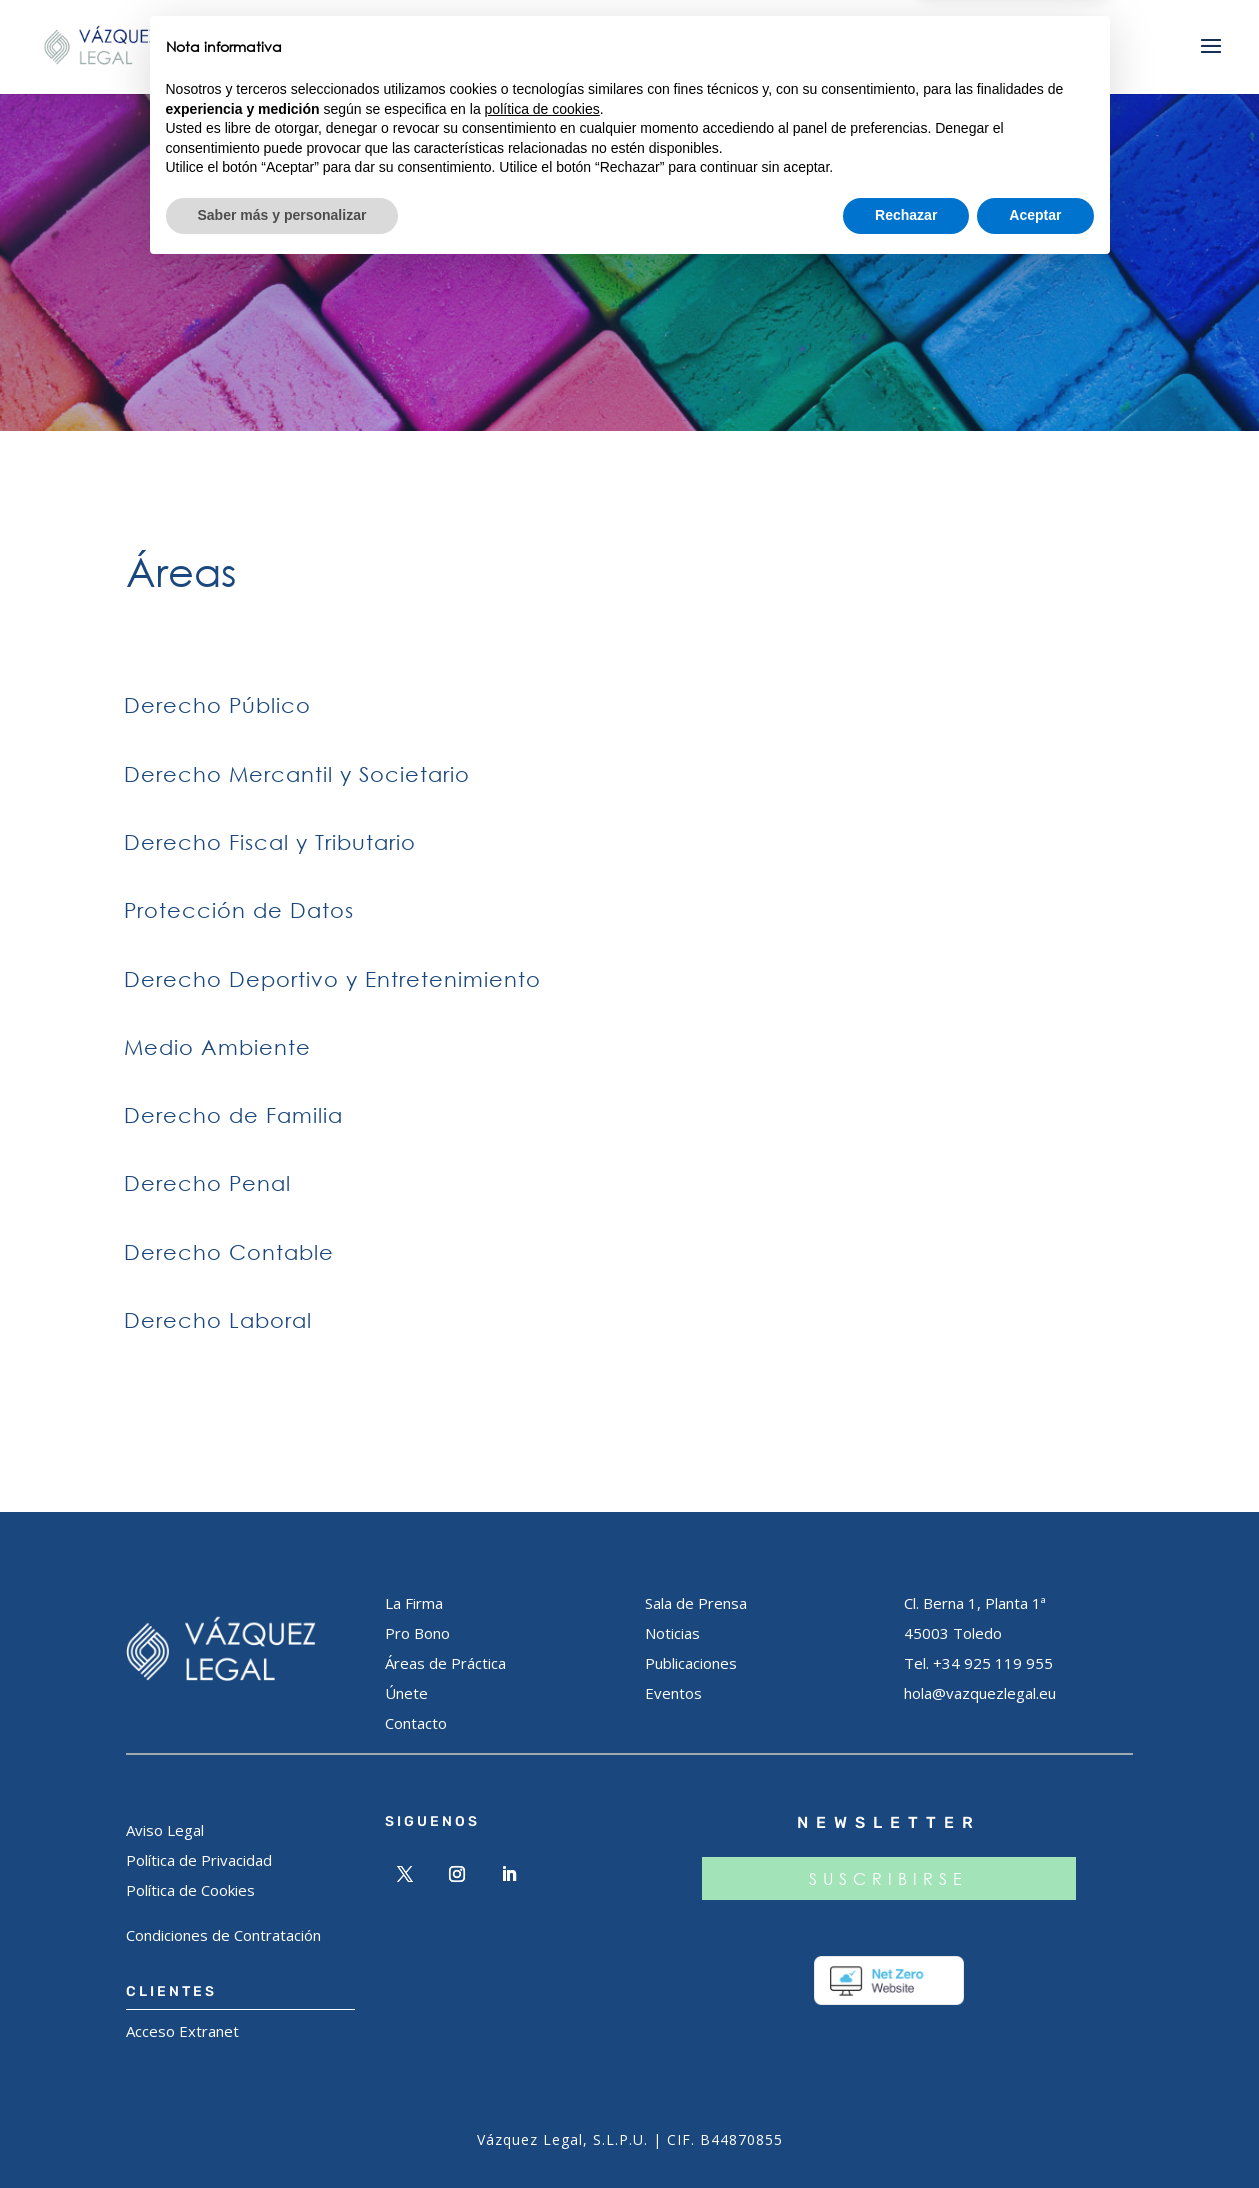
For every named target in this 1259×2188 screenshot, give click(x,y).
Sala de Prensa (696, 1603)
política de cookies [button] (542, 2027)
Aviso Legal (165, 1830)
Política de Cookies (190, 1890)
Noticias (672, 1633)
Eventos (673, 1693)
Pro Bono (417, 1633)
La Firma (414, 1603)
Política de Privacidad (199, 1860)
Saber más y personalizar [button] (282, 2133)
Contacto (416, 1723)
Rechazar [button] (906, 2133)
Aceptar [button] (1035, 2133)
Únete (406, 1693)
